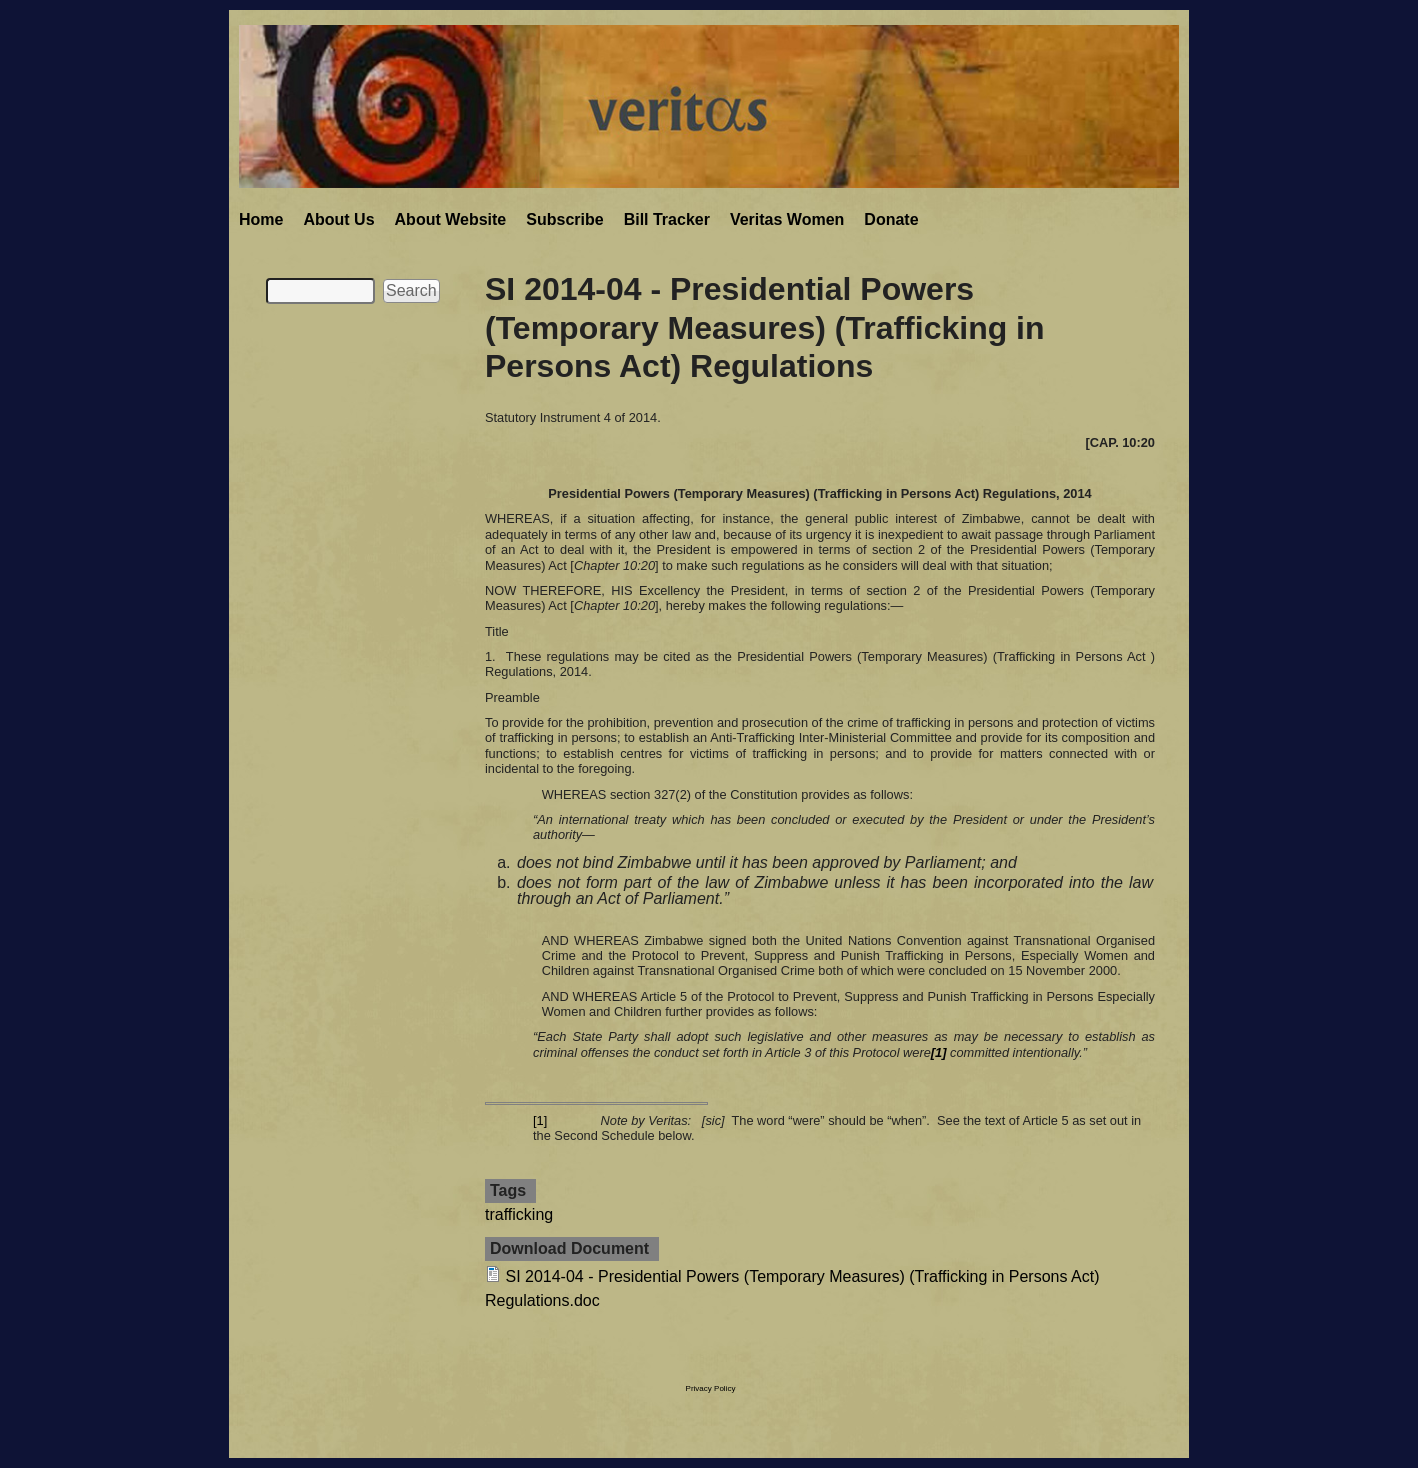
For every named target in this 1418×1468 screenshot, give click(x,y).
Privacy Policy (711, 1388)
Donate (891, 219)
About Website (451, 219)
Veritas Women (787, 219)
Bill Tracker (667, 219)
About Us (338, 219)
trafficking (519, 1214)
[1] (540, 1120)
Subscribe (564, 219)
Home (261, 219)
